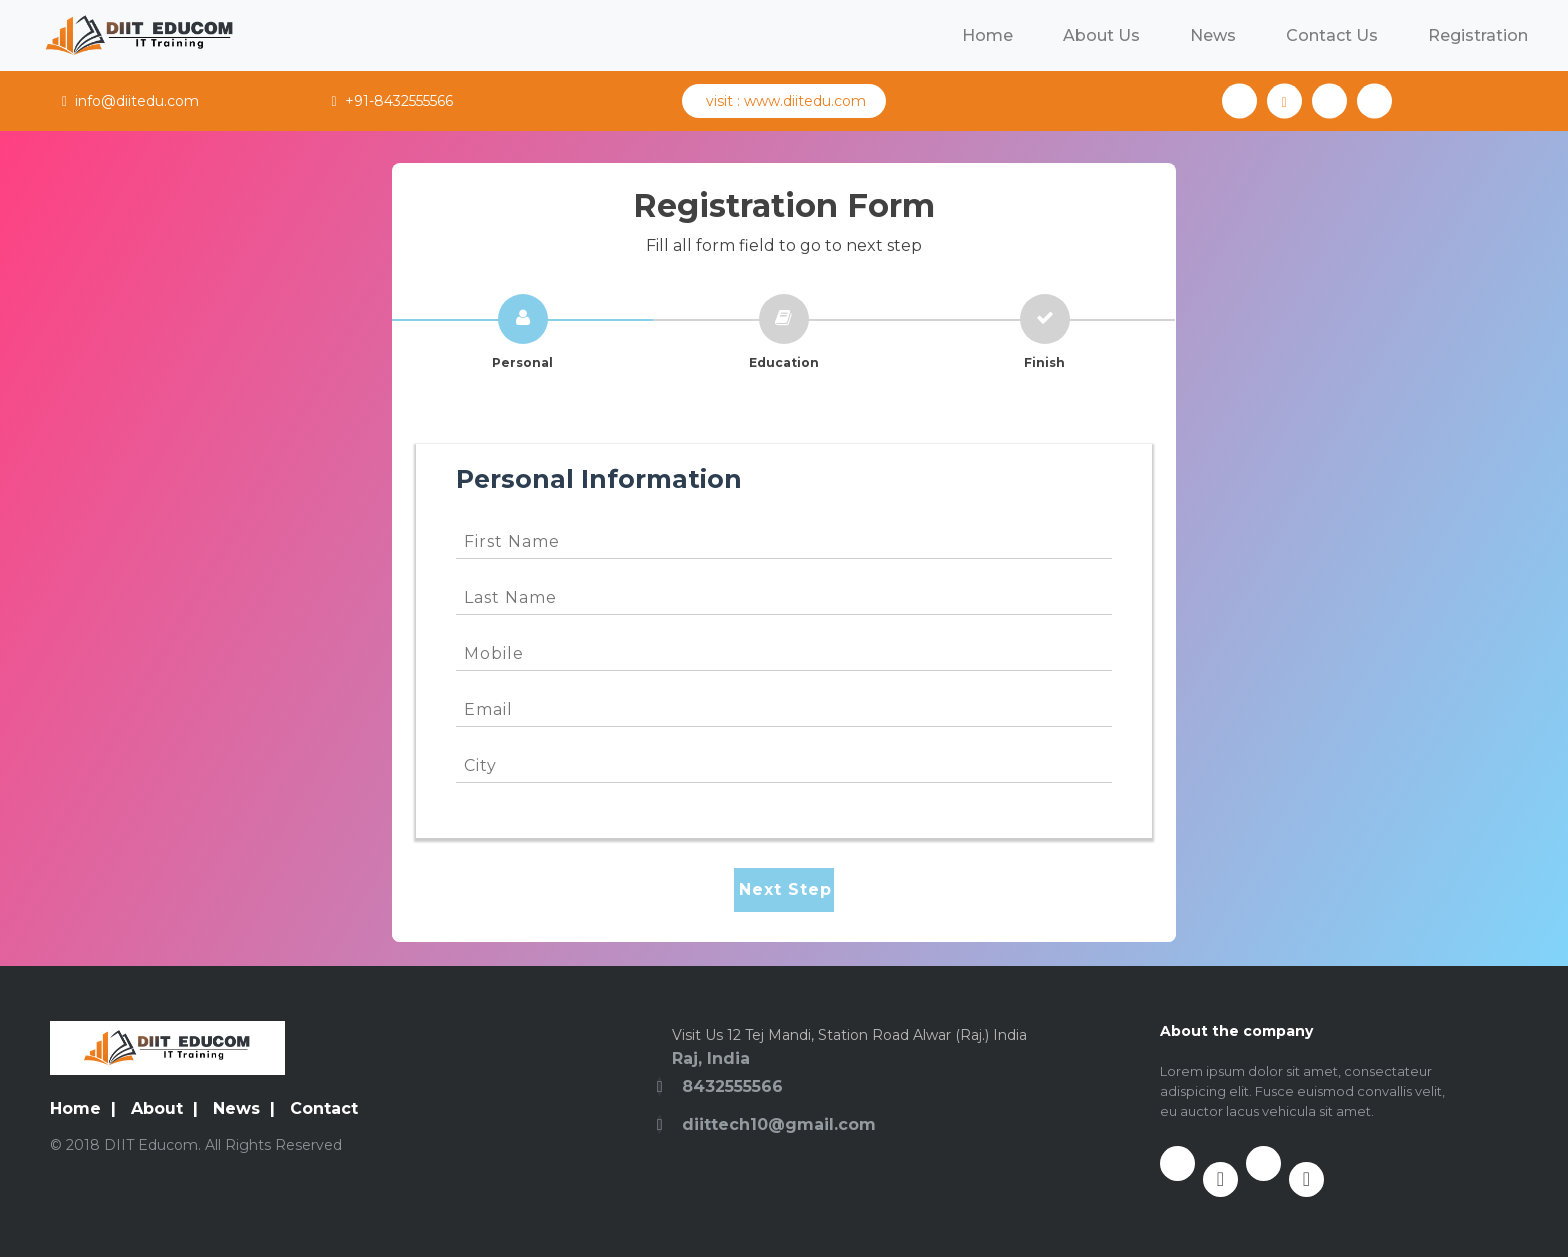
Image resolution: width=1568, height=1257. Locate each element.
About (157, 1108)
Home (987, 35)
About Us (1101, 35)
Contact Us (1332, 35)
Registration (1478, 35)
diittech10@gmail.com (779, 1124)
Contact (324, 1108)
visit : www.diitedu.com (784, 101)
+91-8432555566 (391, 101)
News (1213, 35)
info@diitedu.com (130, 101)
